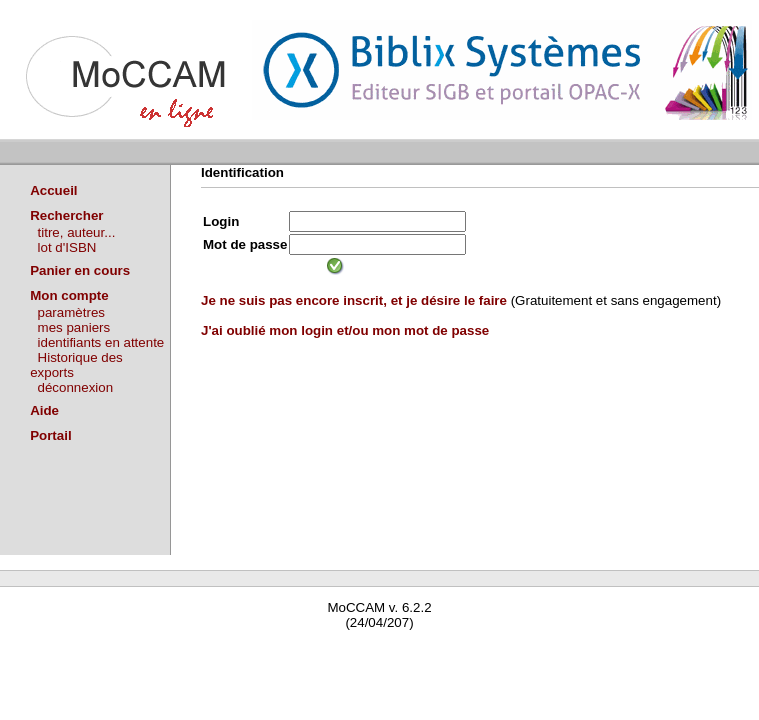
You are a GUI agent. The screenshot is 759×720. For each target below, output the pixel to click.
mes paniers (74, 327)
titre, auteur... (77, 232)
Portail (50, 435)
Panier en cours (80, 270)
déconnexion (76, 387)
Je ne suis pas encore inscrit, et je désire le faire (354, 300)
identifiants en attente (101, 342)
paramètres (71, 312)
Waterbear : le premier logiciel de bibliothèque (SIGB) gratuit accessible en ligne (236, 651)
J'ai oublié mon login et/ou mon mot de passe (345, 330)
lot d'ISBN (67, 247)
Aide (44, 410)
